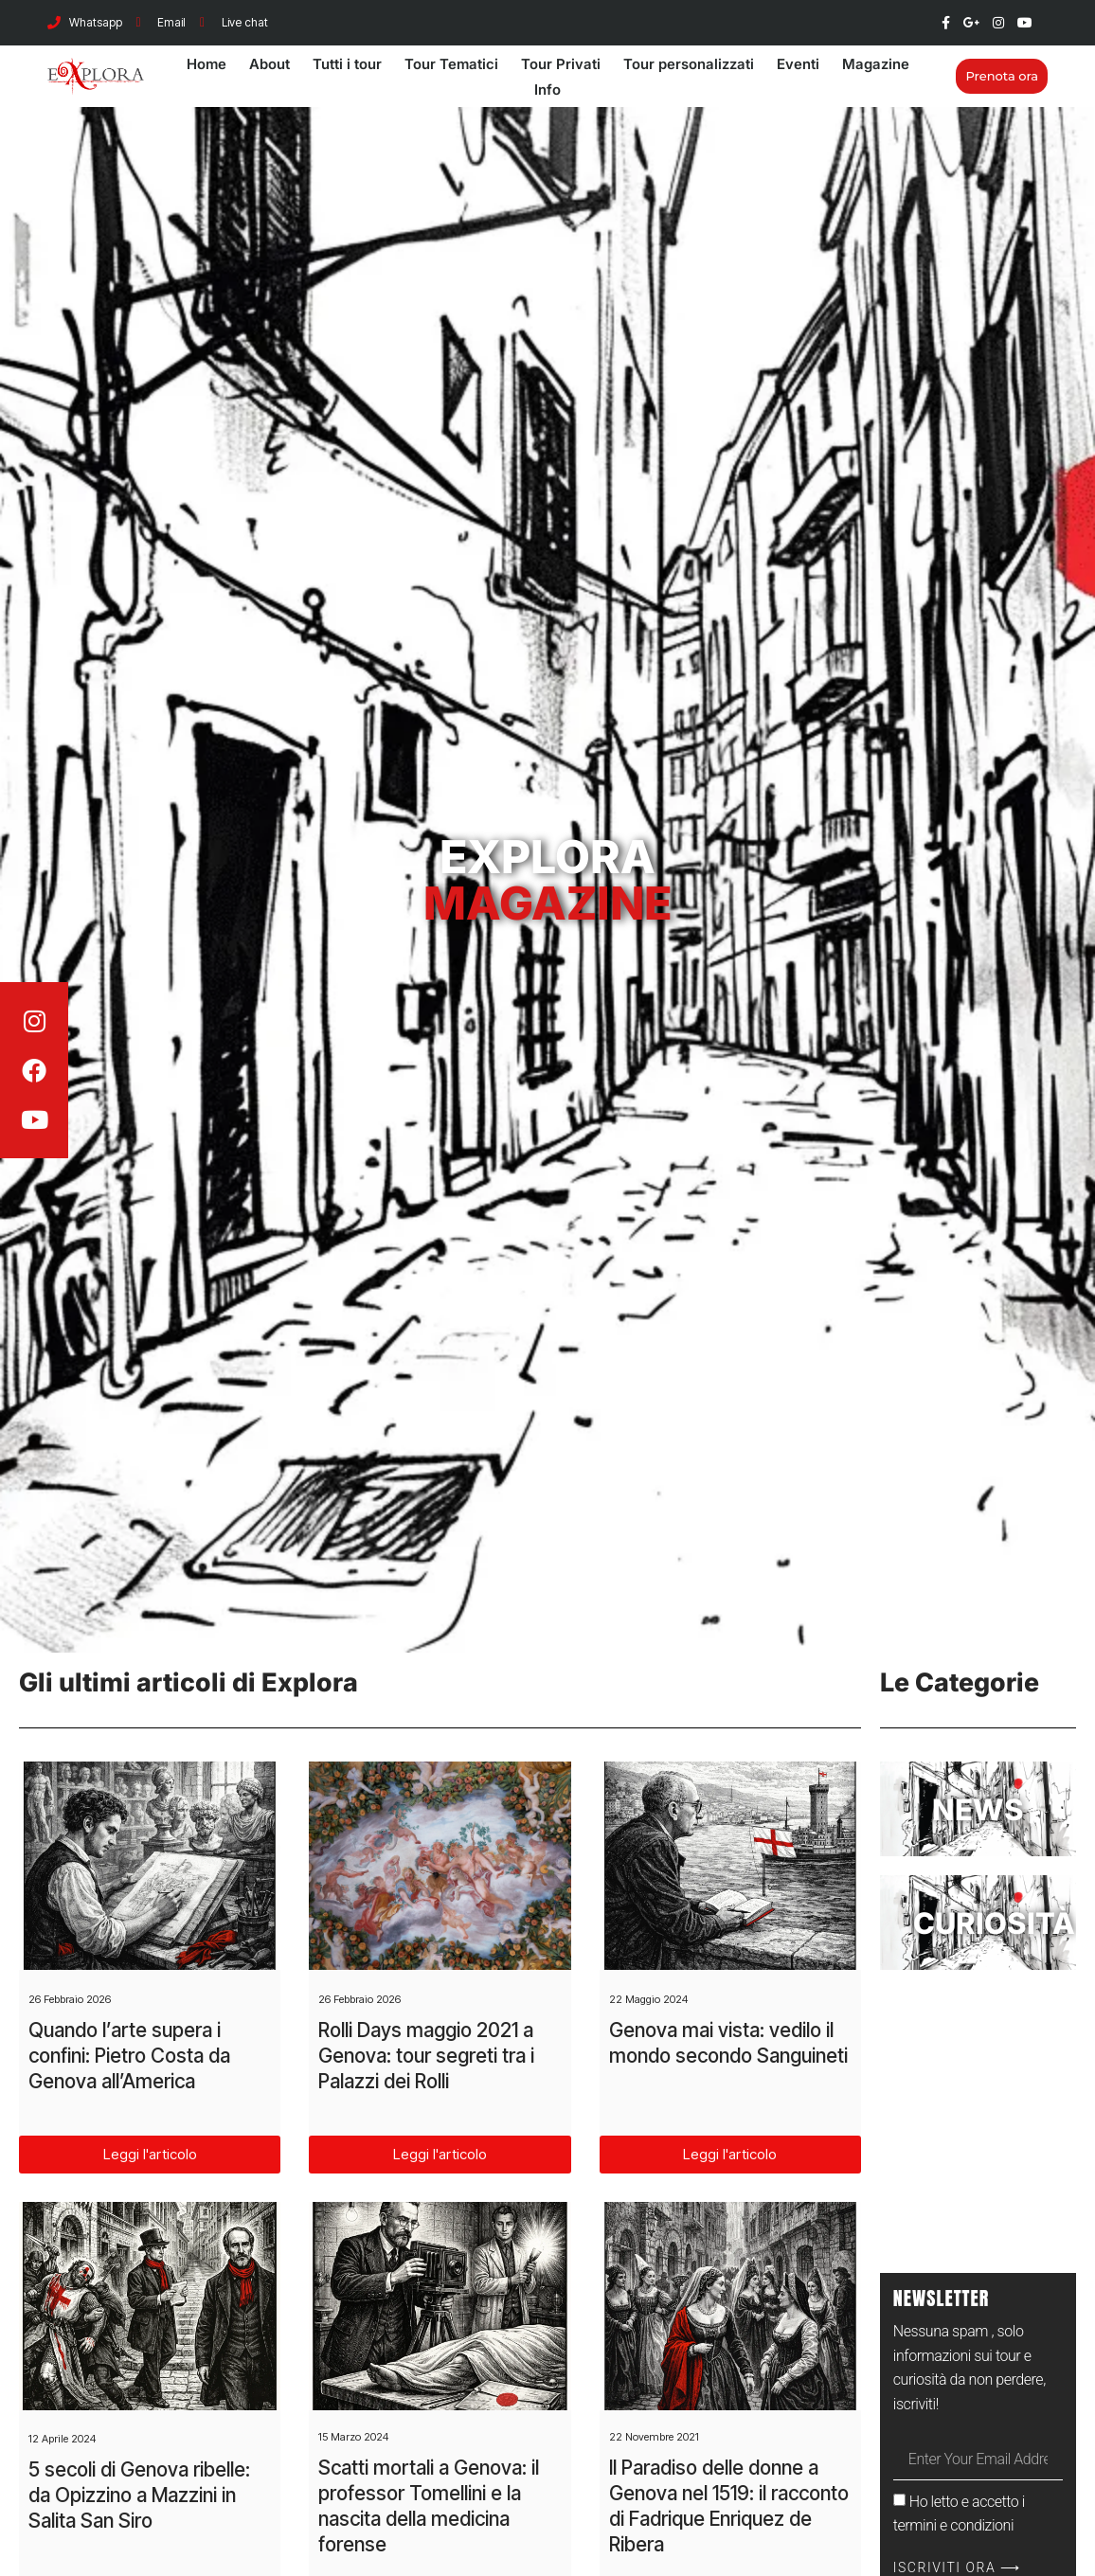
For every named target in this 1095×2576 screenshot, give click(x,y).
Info (547, 89)
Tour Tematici (451, 64)
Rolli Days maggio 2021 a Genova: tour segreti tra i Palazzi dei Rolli (426, 2055)
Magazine (875, 64)
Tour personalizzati (688, 64)
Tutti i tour (347, 64)
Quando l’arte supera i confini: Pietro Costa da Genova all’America (129, 2055)
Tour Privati (561, 64)
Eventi (798, 64)
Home (206, 64)
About (269, 64)
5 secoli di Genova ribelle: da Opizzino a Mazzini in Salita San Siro (139, 2495)
